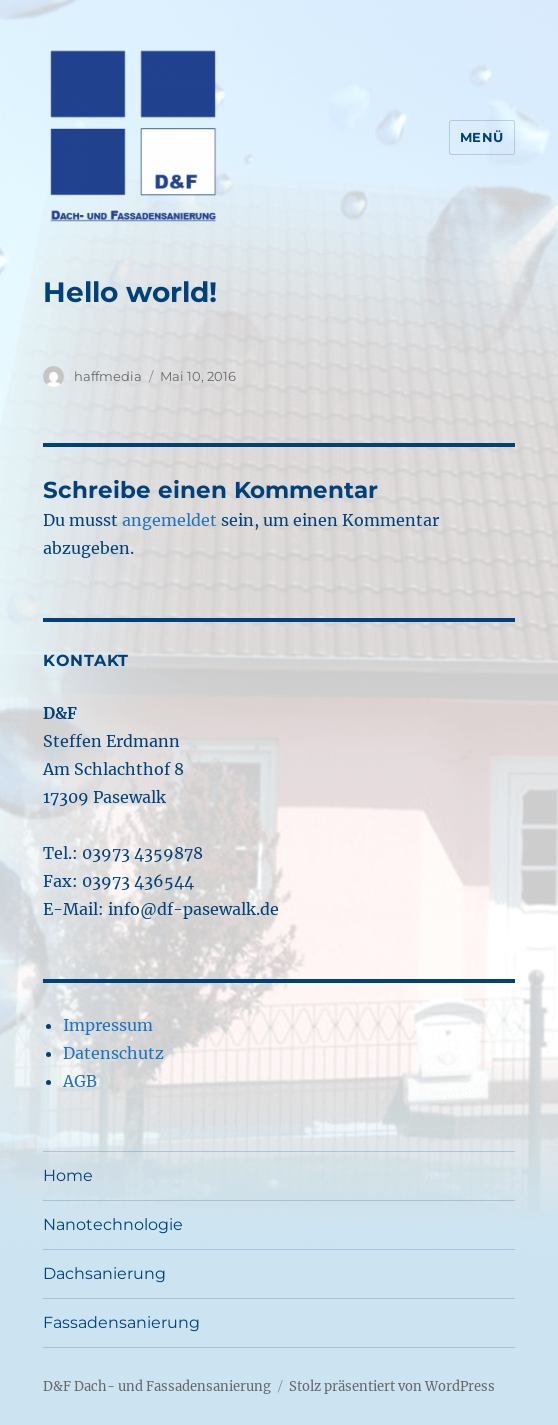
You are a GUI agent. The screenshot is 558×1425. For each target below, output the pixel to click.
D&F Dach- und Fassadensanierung (157, 1386)
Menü (482, 137)
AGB (80, 1081)
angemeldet (169, 520)
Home (68, 1175)
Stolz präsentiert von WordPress (392, 1386)
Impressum (108, 1025)
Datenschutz (113, 1053)
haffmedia (108, 376)
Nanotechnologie (113, 1224)
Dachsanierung (104, 1273)
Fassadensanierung (121, 1322)
